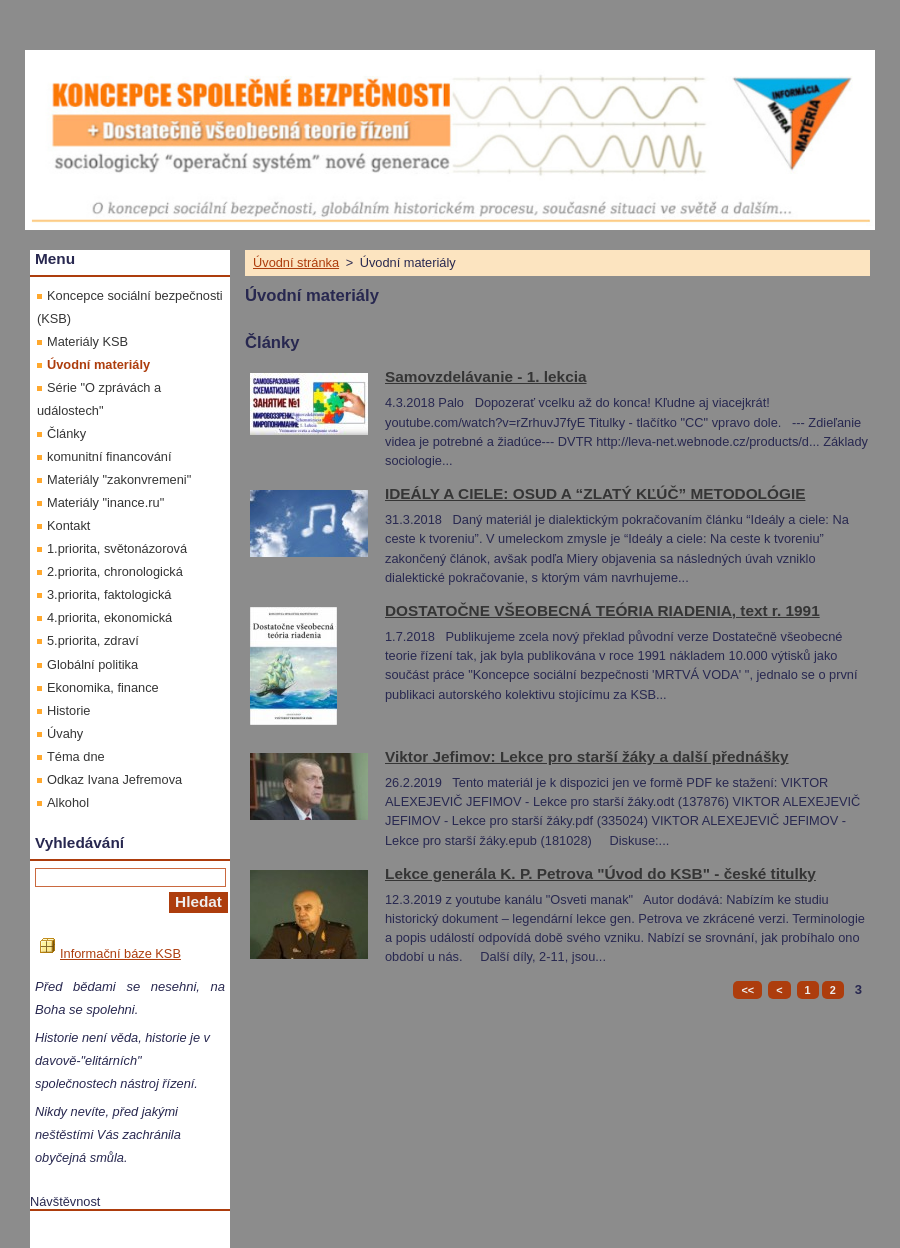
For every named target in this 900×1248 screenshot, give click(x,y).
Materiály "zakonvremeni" (119, 479)
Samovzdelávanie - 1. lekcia (486, 376)
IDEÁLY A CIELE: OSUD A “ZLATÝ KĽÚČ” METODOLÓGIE (595, 493)
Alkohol (68, 802)
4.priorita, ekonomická (109, 617)
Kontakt (68, 525)
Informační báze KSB (110, 953)
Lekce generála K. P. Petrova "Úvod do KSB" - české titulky (600, 873)
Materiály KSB (87, 341)
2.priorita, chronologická (115, 571)
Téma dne (76, 756)
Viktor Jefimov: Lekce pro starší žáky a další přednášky (587, 756)
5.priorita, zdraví (93, 640)
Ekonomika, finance (103, 687)
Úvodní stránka (296, 262)
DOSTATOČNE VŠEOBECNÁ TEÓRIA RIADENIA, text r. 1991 (602, 610)
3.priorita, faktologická (109, 594)
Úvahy (65, 733)
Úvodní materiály (98, 364)
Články (66, 433)
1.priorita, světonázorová (117, 548)
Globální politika (92, 664)
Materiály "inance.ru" (105, 502)
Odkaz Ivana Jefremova (114, 779)
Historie (68, 710)
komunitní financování (109, 456)
